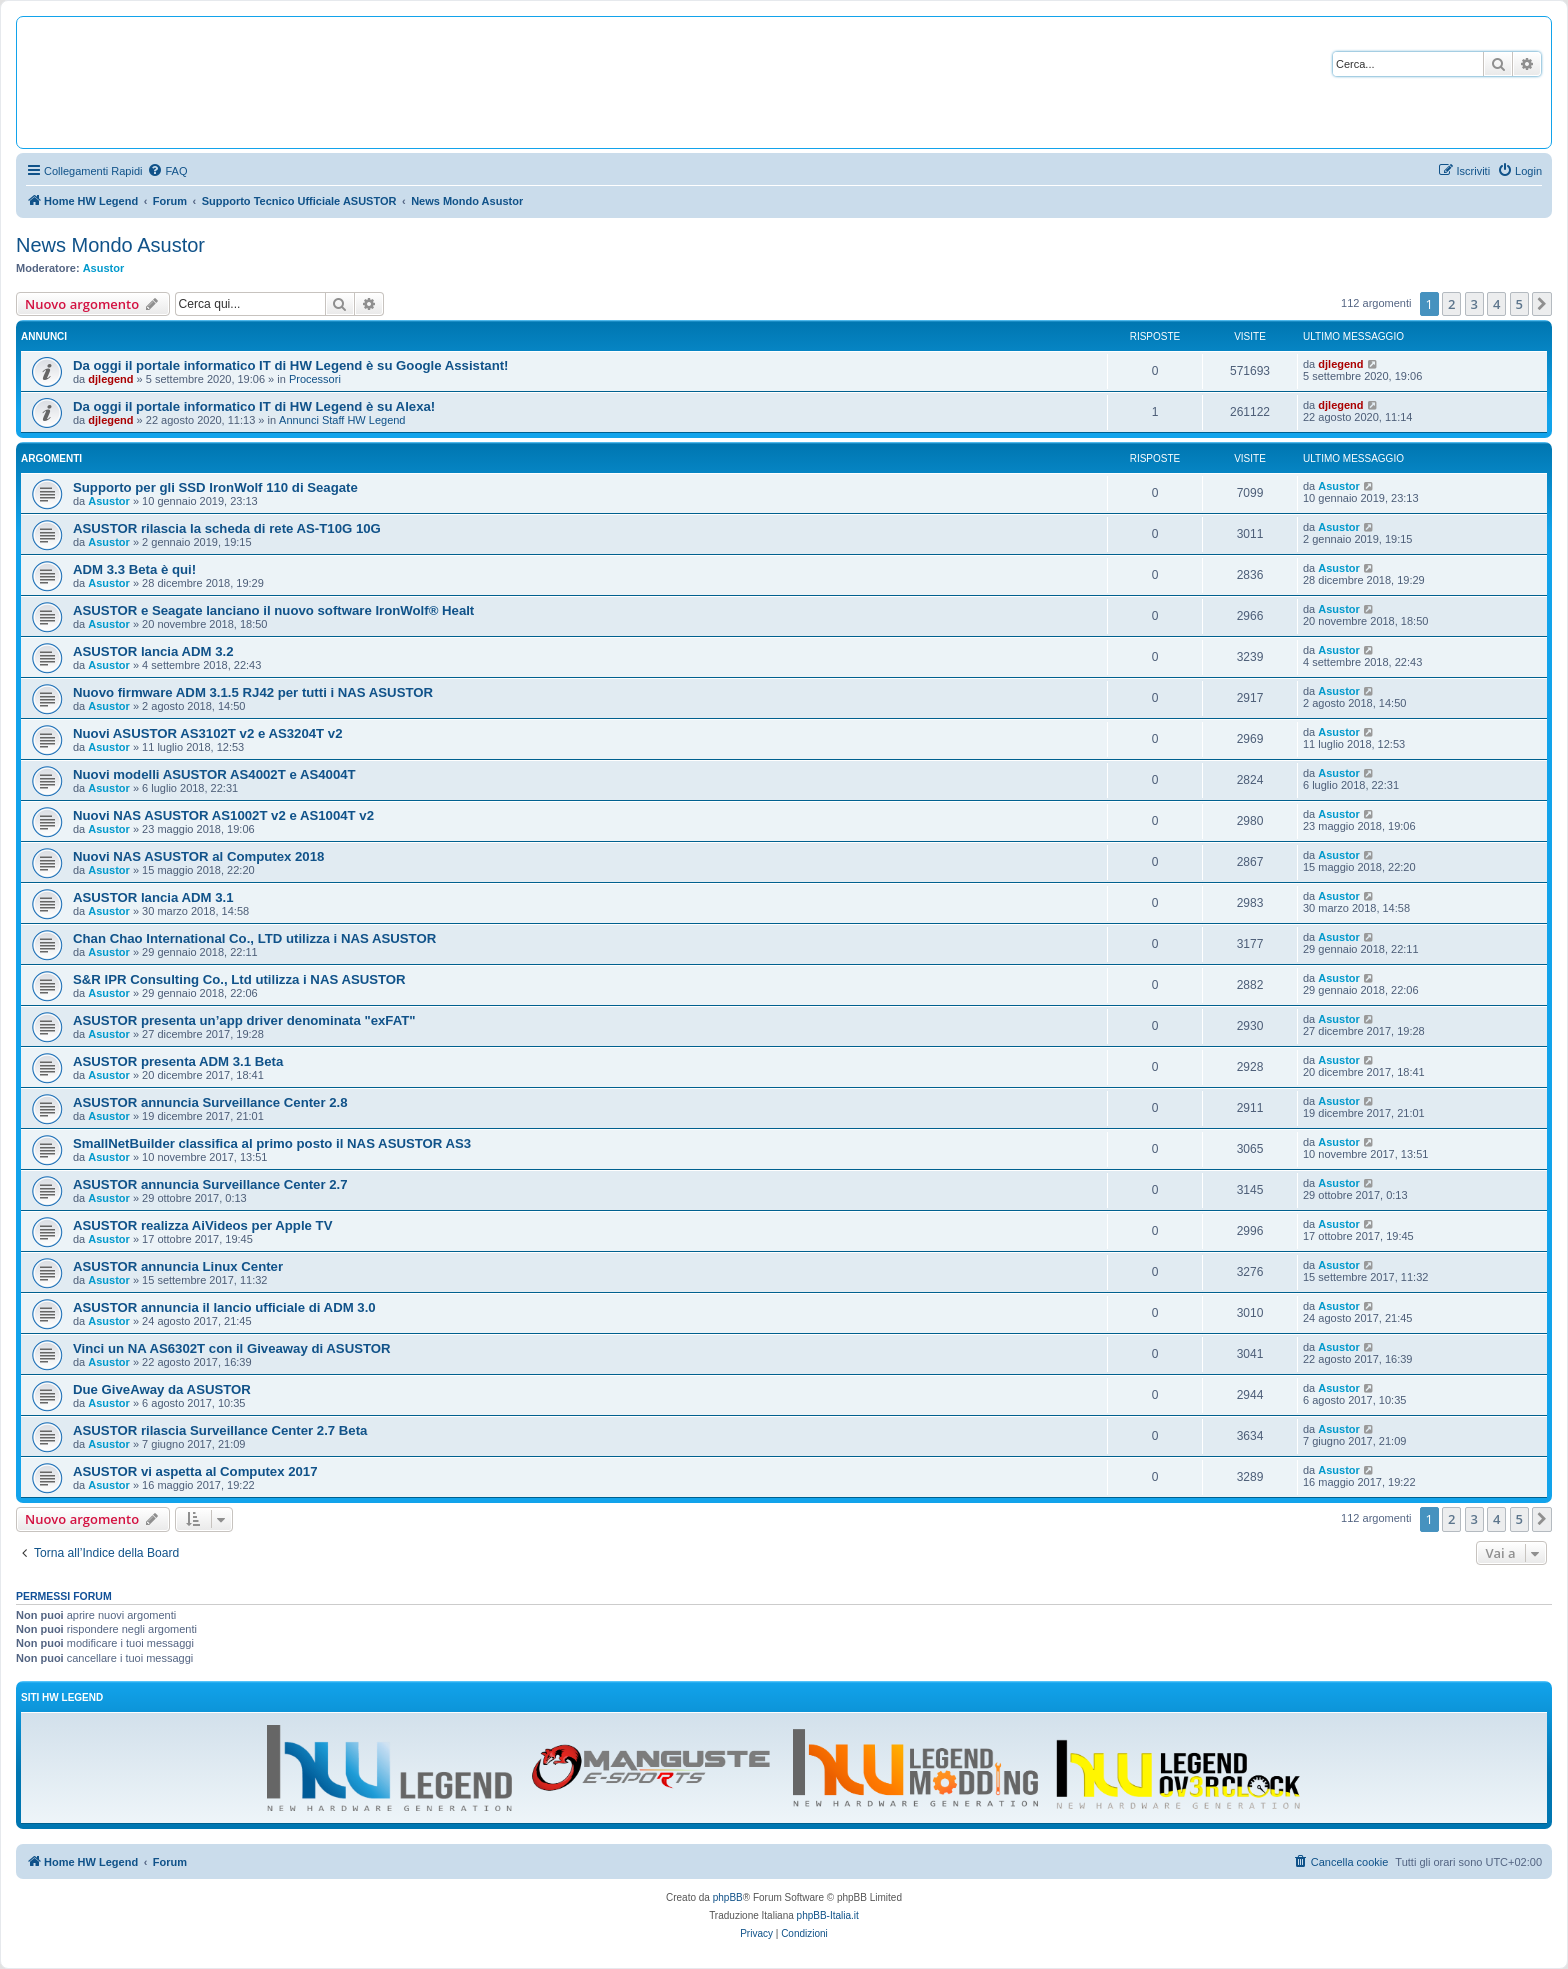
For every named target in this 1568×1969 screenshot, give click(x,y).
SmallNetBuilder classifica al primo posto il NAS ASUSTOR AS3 (272, 1143)
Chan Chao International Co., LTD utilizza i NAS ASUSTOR (254, 938)
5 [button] (1519, 304)
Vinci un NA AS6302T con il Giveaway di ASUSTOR (232, 1348)
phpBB (728, 1897)
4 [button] (1496, 304)
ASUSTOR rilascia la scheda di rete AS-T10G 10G (227, 528)
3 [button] (1474, 304)
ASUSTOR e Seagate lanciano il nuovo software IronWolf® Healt (273, 610)
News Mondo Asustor (110, 245)
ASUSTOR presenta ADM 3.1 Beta (178, 1061)
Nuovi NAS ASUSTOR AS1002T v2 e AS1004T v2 (223, 815)
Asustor (104, 268)
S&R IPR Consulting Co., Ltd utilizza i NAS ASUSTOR (239, 979)
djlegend (110, 379)
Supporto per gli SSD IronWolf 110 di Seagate (215, 487)
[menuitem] (167, 171)
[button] (1542, 304)
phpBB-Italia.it (828, 1915)
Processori (315, 379)
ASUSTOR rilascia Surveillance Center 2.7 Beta (220, 1430)
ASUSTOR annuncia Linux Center (178, 1266)
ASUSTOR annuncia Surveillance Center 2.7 (210, 1184)
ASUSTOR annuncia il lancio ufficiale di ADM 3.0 (224, 1307)
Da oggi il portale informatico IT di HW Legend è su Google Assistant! (290, 365)
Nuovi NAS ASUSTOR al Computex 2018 (198, 856)
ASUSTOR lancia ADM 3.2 (153, 651)
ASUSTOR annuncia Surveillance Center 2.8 (210, 1102)
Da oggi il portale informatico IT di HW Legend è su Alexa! (254, 406)
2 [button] (1451, 304)
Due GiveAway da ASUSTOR (162, 1389)
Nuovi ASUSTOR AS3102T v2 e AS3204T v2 (207, 733)
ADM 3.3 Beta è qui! (134, 569)
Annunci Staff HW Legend (342, 420)
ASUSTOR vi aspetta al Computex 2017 (195, 1471)
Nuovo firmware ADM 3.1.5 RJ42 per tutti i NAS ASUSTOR (253, 692)
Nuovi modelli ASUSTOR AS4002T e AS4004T (214, 774)
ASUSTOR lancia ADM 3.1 (153, 897)
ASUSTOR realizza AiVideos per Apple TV (202, 1225)
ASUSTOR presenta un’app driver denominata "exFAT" (244, 1020)
